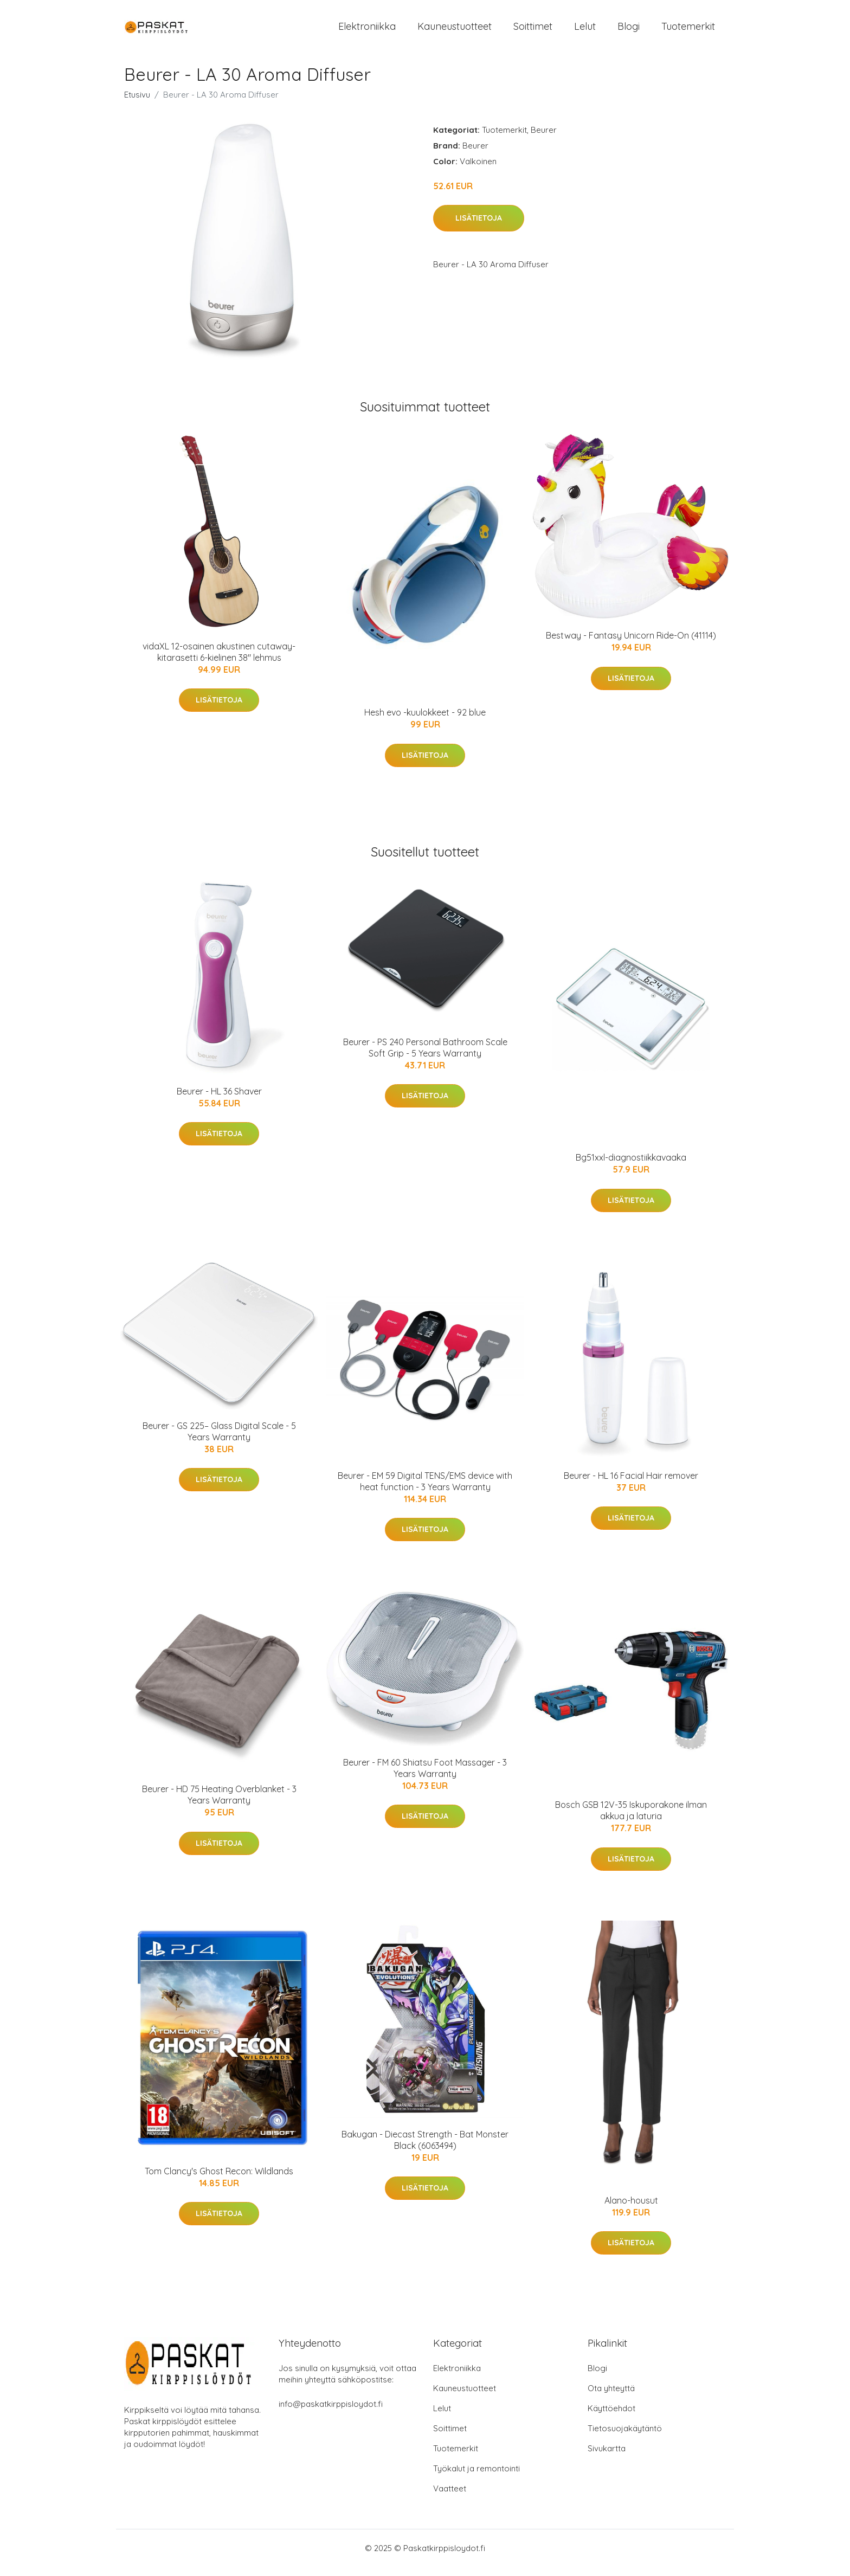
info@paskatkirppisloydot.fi (331, 2413)
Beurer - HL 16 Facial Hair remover (631, 1484)
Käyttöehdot (611, 2417)
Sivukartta (607, 2457)
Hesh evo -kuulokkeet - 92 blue (425, 722)
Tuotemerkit (688, 31)
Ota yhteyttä (611, 2397)
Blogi (628, 31)
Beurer (544, 139)
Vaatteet (449, 2498)
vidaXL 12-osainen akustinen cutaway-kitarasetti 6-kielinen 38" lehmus (219, 661)
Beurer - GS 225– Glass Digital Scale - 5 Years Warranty (219, 1440)
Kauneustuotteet (454, 31)
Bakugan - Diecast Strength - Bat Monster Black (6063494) (425, 2149)
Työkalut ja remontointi (476, 2477)
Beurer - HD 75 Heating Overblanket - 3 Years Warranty (219, 1804)
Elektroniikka (367, 31)
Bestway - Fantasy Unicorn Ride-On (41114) (631, 645)
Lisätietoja (478, 228)
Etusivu (137, 104)
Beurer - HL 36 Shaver (219, 1100)
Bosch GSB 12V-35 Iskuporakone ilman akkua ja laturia (631, 1819)
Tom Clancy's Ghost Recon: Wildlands (219, 2180)
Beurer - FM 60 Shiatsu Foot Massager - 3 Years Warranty (425, 1777)
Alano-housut (631, 2209)
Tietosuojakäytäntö (625, 2437)
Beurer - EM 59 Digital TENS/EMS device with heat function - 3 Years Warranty (425, 1490)
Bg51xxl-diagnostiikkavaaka (631, 1167)
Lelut (585, 31)
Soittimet (532, 31)
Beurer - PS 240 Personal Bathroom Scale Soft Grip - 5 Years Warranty (425, 1057)
